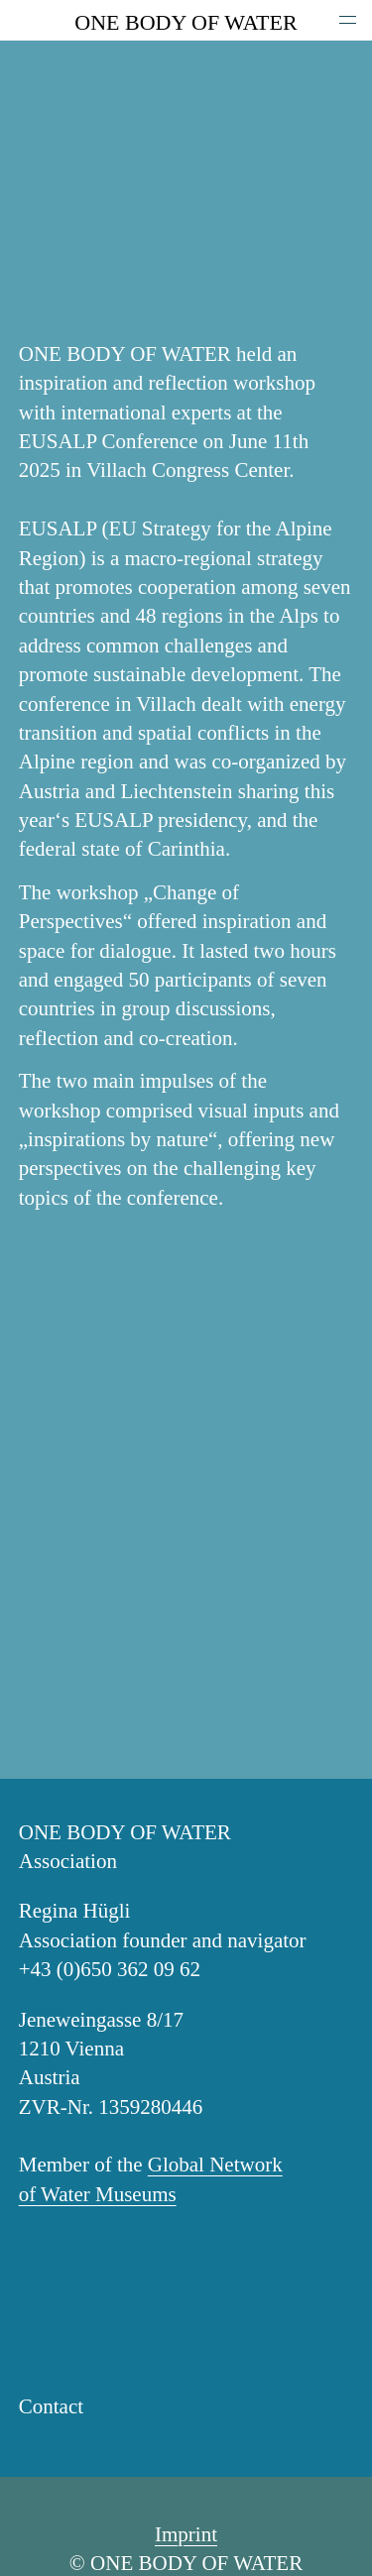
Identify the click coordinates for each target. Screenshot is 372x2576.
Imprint (186, 2534)
